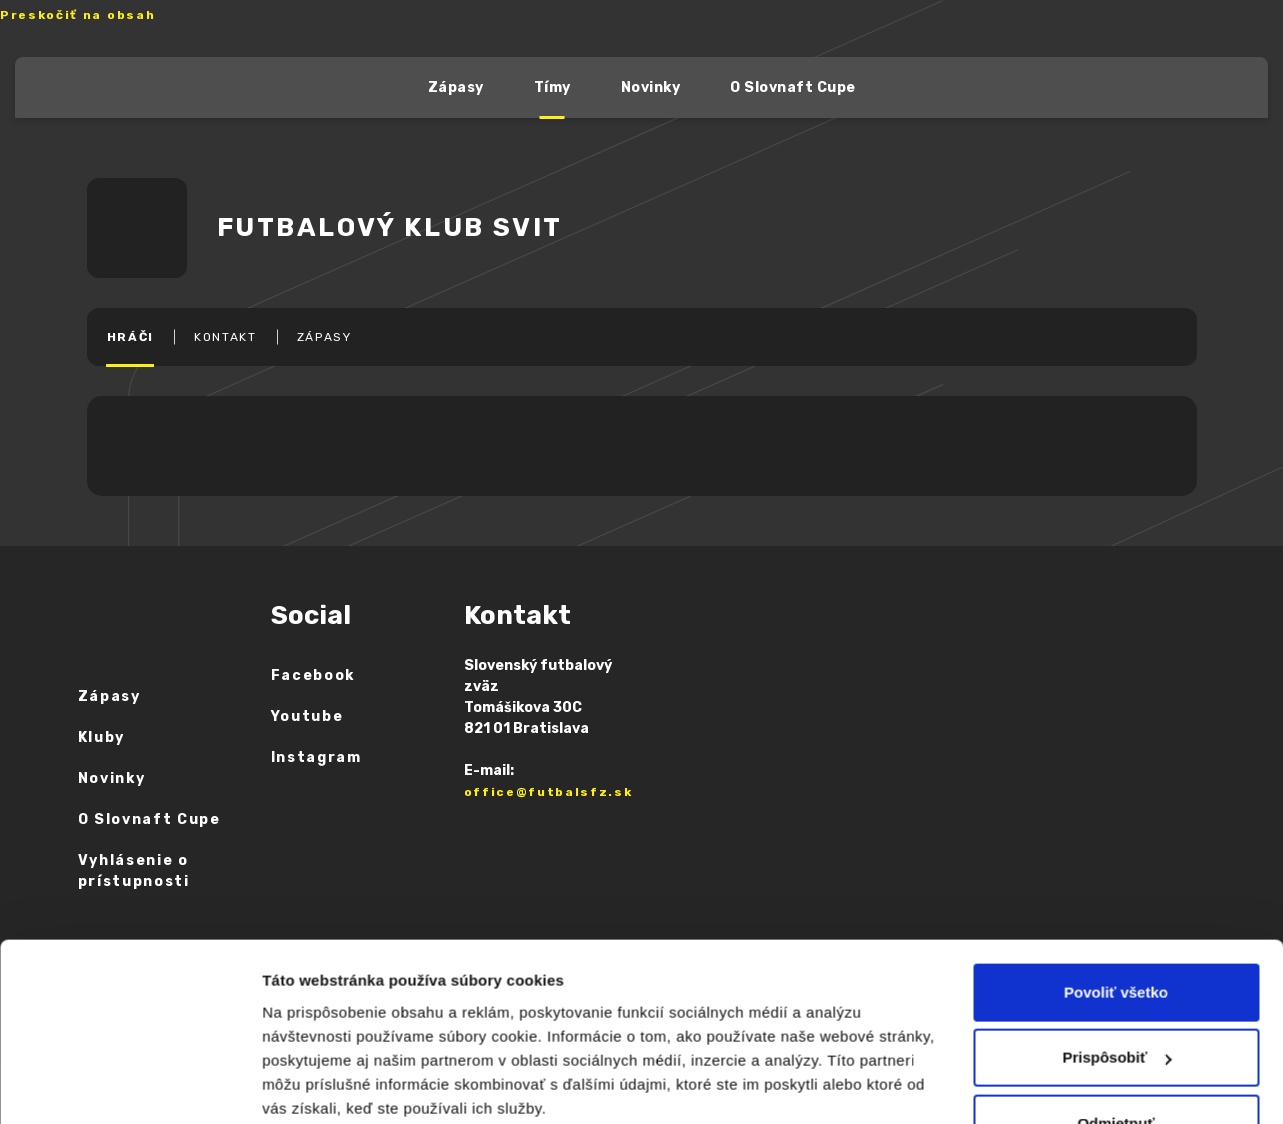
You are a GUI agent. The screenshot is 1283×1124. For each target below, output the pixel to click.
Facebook (313, 675)
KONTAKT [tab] (225, 337)
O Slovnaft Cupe (793, 87)
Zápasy (456, 87)
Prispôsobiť (1116, 930)
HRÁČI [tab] (130, 337)
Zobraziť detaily (331, 1084)
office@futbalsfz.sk (548, 792)
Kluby (101, 737)
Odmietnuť (1115, 996)
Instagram (316, 757)
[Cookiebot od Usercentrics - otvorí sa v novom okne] (129, 1085)
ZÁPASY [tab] (324, 337)
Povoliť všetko (1116, 865)
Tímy (552, 87)
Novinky (651, 87)
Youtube (307, 716)
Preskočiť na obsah (77, 15)
